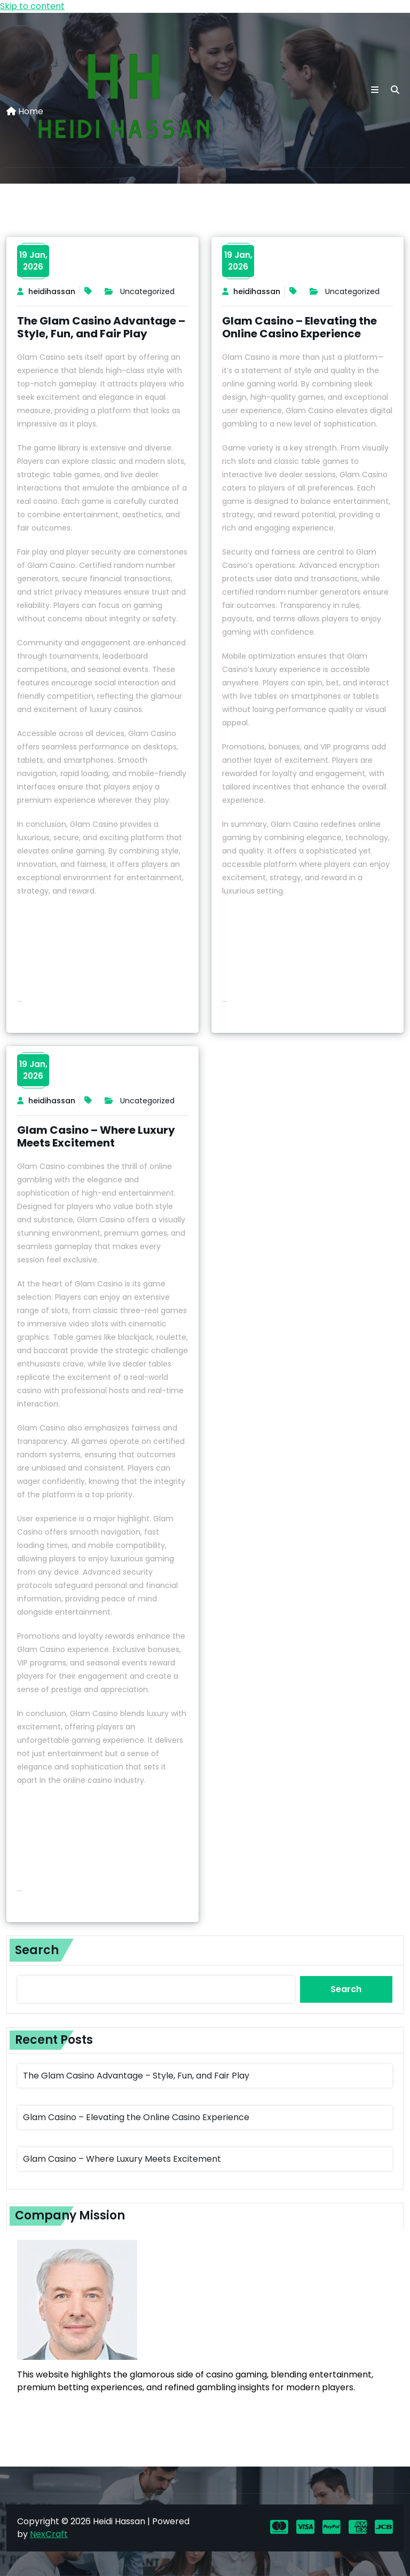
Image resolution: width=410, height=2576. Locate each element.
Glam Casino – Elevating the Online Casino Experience (299, 327)
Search (37, 1950)
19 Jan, (33, 261)
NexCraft (49, 2534)
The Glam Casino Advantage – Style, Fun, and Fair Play (101, 327)
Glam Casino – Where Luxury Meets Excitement (96, 1136)
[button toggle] (374, 90)
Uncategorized (147, 291)
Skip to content (32, 6)
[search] (395, 90)
